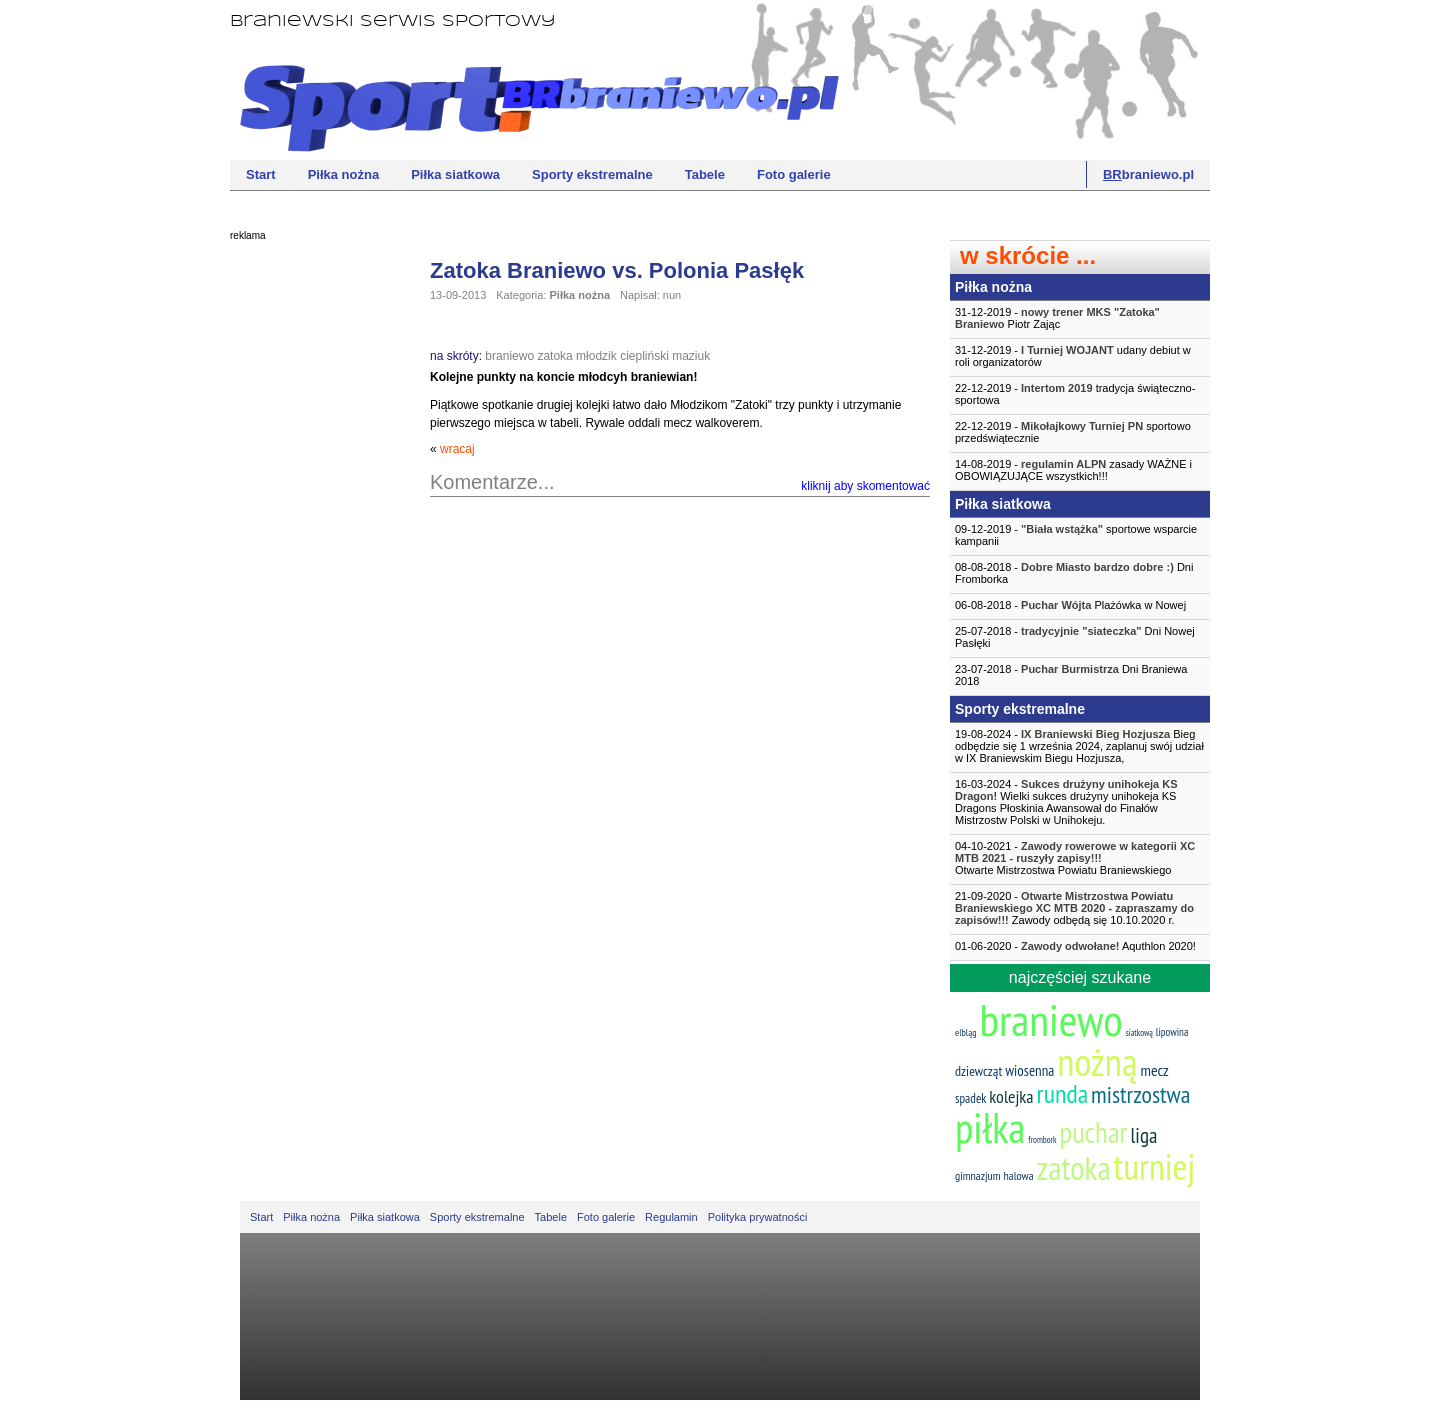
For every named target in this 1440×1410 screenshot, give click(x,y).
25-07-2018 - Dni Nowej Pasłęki (1075, 637)
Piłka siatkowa (455, 174)
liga (1143, 1135)
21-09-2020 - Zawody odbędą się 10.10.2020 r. (1074, 908)
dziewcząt (978, 1071)
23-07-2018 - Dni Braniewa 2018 (1071, 675)
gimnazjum (978, 1175)
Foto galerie (794, 174)
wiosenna (1029, 1070)
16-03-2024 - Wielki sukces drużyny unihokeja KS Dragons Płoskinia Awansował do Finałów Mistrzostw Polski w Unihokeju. (1066, 802)
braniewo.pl (1148, 174)
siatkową (1139, 1032)
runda (1062, 1093)
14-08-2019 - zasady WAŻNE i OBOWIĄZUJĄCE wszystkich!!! (1073, 470)
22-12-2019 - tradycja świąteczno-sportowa (1075, 394)
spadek (970, 1098)
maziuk (691, 356)
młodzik (596, 356)
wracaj (457, 449)
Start (261, 174)
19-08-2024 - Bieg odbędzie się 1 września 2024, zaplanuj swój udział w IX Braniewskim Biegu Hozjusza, (1079, 746)
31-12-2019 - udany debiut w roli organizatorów (1073, 356)
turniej (1155, 1166)
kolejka (1011, 1096)
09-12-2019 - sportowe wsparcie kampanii (1076, 535)
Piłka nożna (344, 174)
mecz (1155, 1070)
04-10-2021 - (1080, 858)
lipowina (1172, 1032)
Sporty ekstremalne (592, 174)
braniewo (509, 356)
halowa (1019, 1175)
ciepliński (644, 356)
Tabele (705, 174)
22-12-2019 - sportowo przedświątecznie (1073, 432)
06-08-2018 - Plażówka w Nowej (1070, 605)
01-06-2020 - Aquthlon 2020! (1075, 946)
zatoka (554, 356)
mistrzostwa (1140, 1094)
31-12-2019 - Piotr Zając (1057, 318)
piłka (990, 1127)
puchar (1094, 1132)
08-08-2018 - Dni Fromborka (1074, 573)
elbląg (965, 1032)
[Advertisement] (310, 555)
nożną (1097, 1061)
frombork (1042, 1139)
